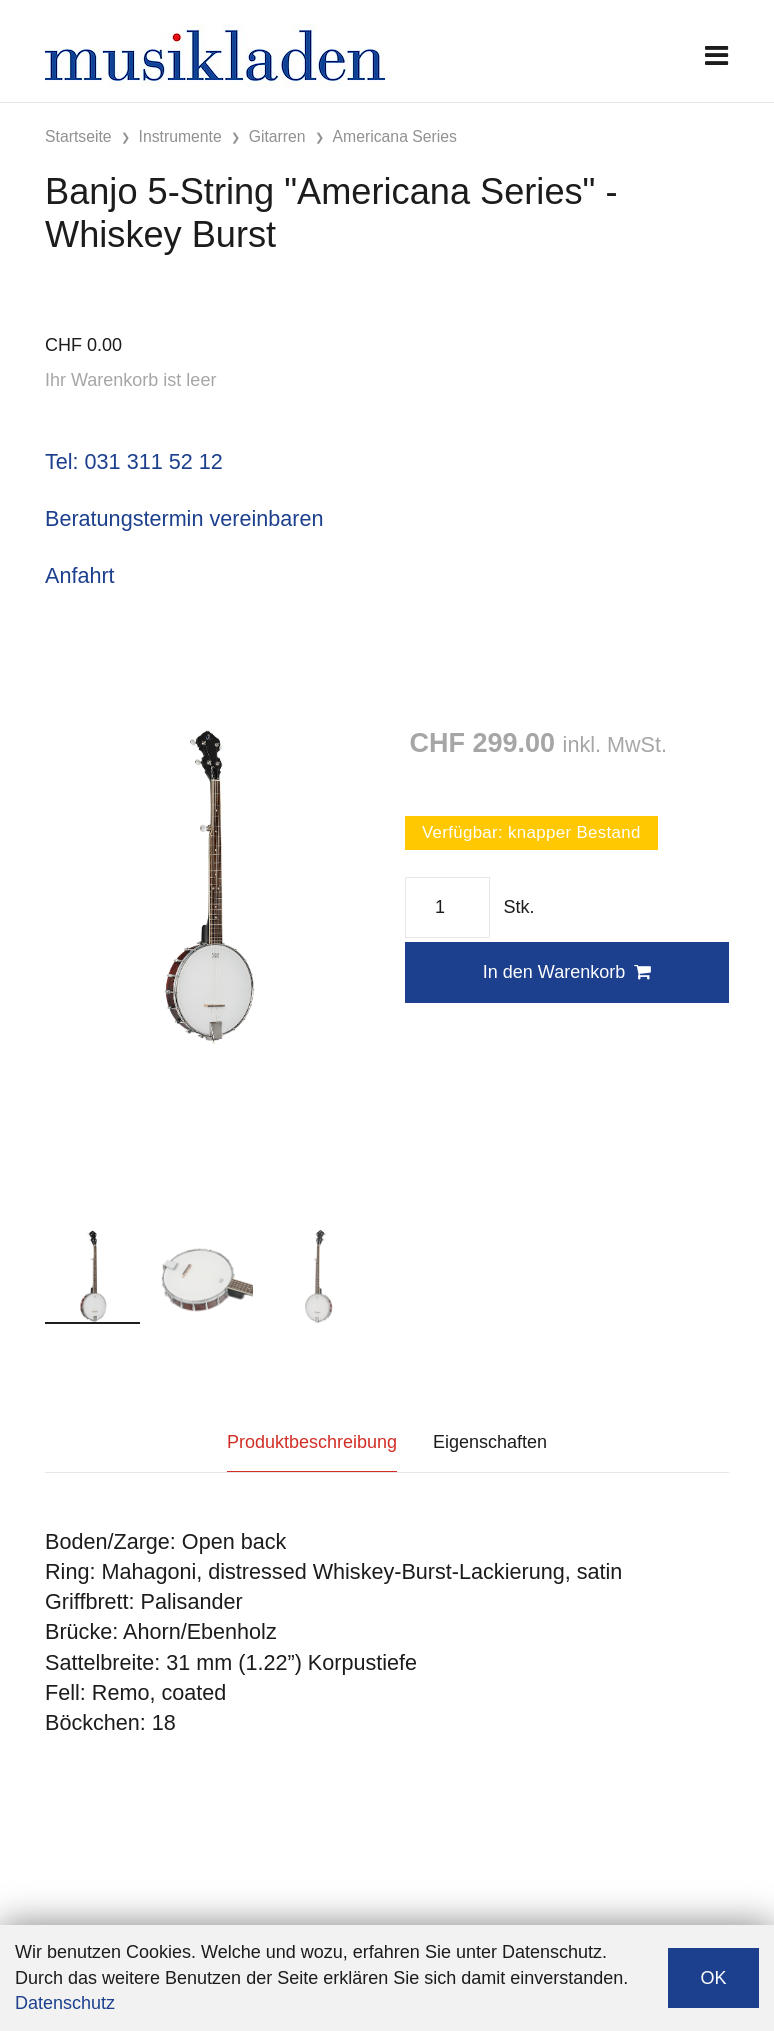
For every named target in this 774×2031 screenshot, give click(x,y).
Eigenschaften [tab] (490, 1442)
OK (713, 1978)
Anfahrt (80, 575)
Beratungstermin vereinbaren (184, 518)
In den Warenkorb (567, 972)
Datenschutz (65, 2003)
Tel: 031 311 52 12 (134, 461)
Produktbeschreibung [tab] (312, 1442)
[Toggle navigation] (716, 55)
